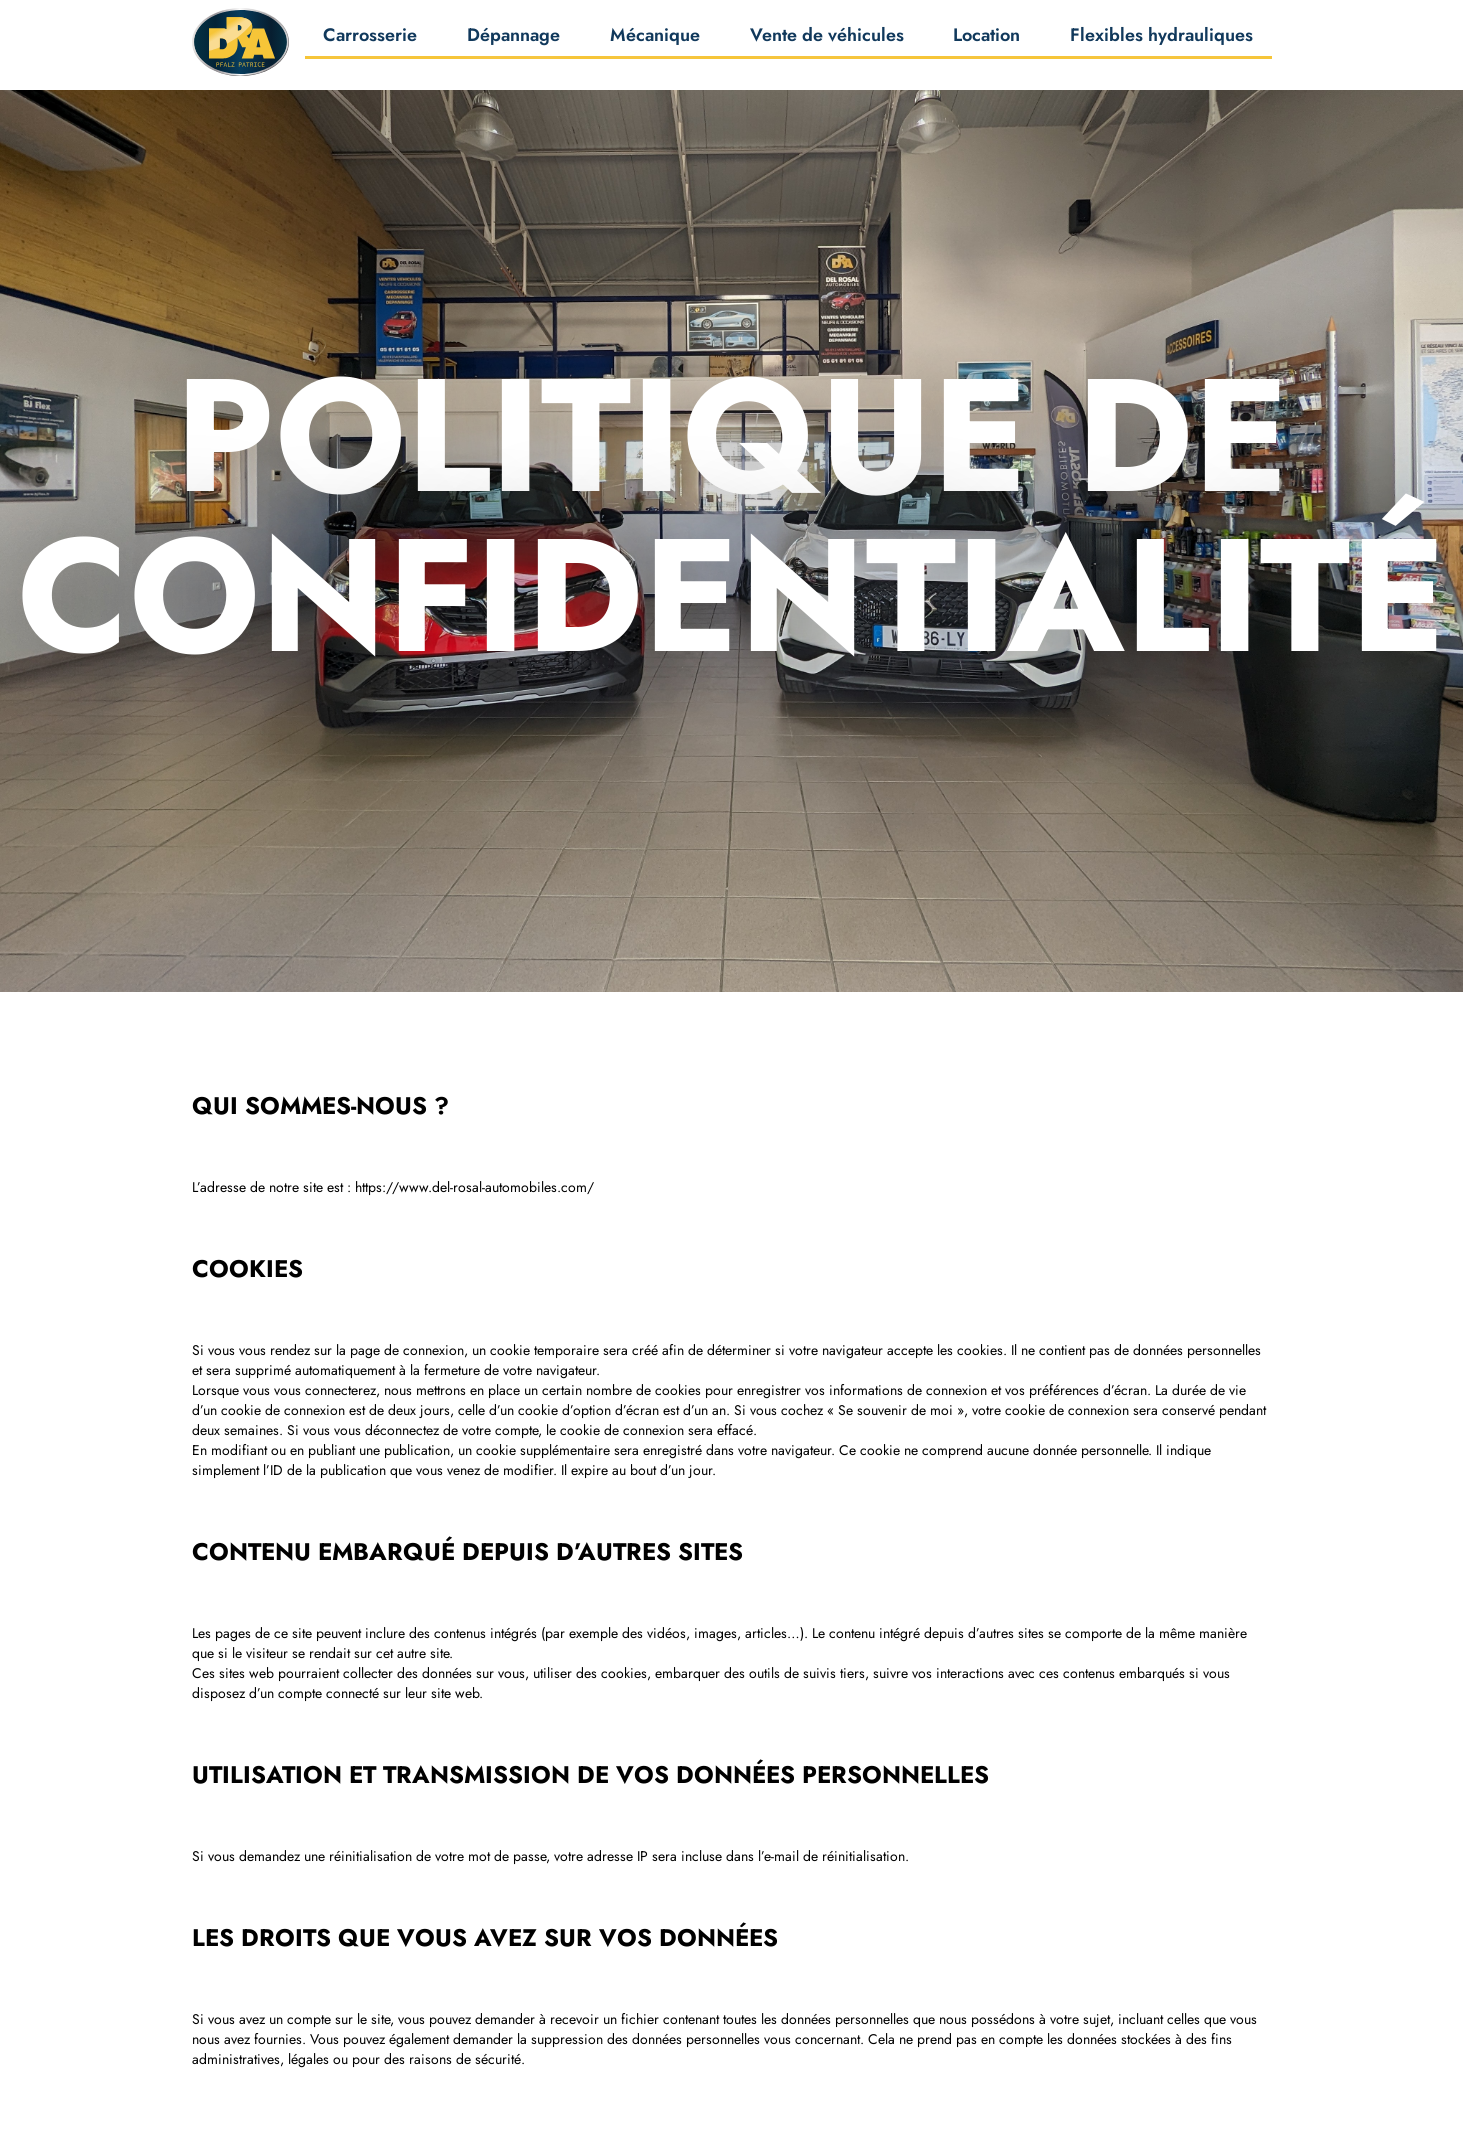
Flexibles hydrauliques (1161, 40)
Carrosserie (370, 40)
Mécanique (655, 40)
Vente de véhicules (827, 40)
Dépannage (513, 40)
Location (986, 40)
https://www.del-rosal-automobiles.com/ (474, 1187)
